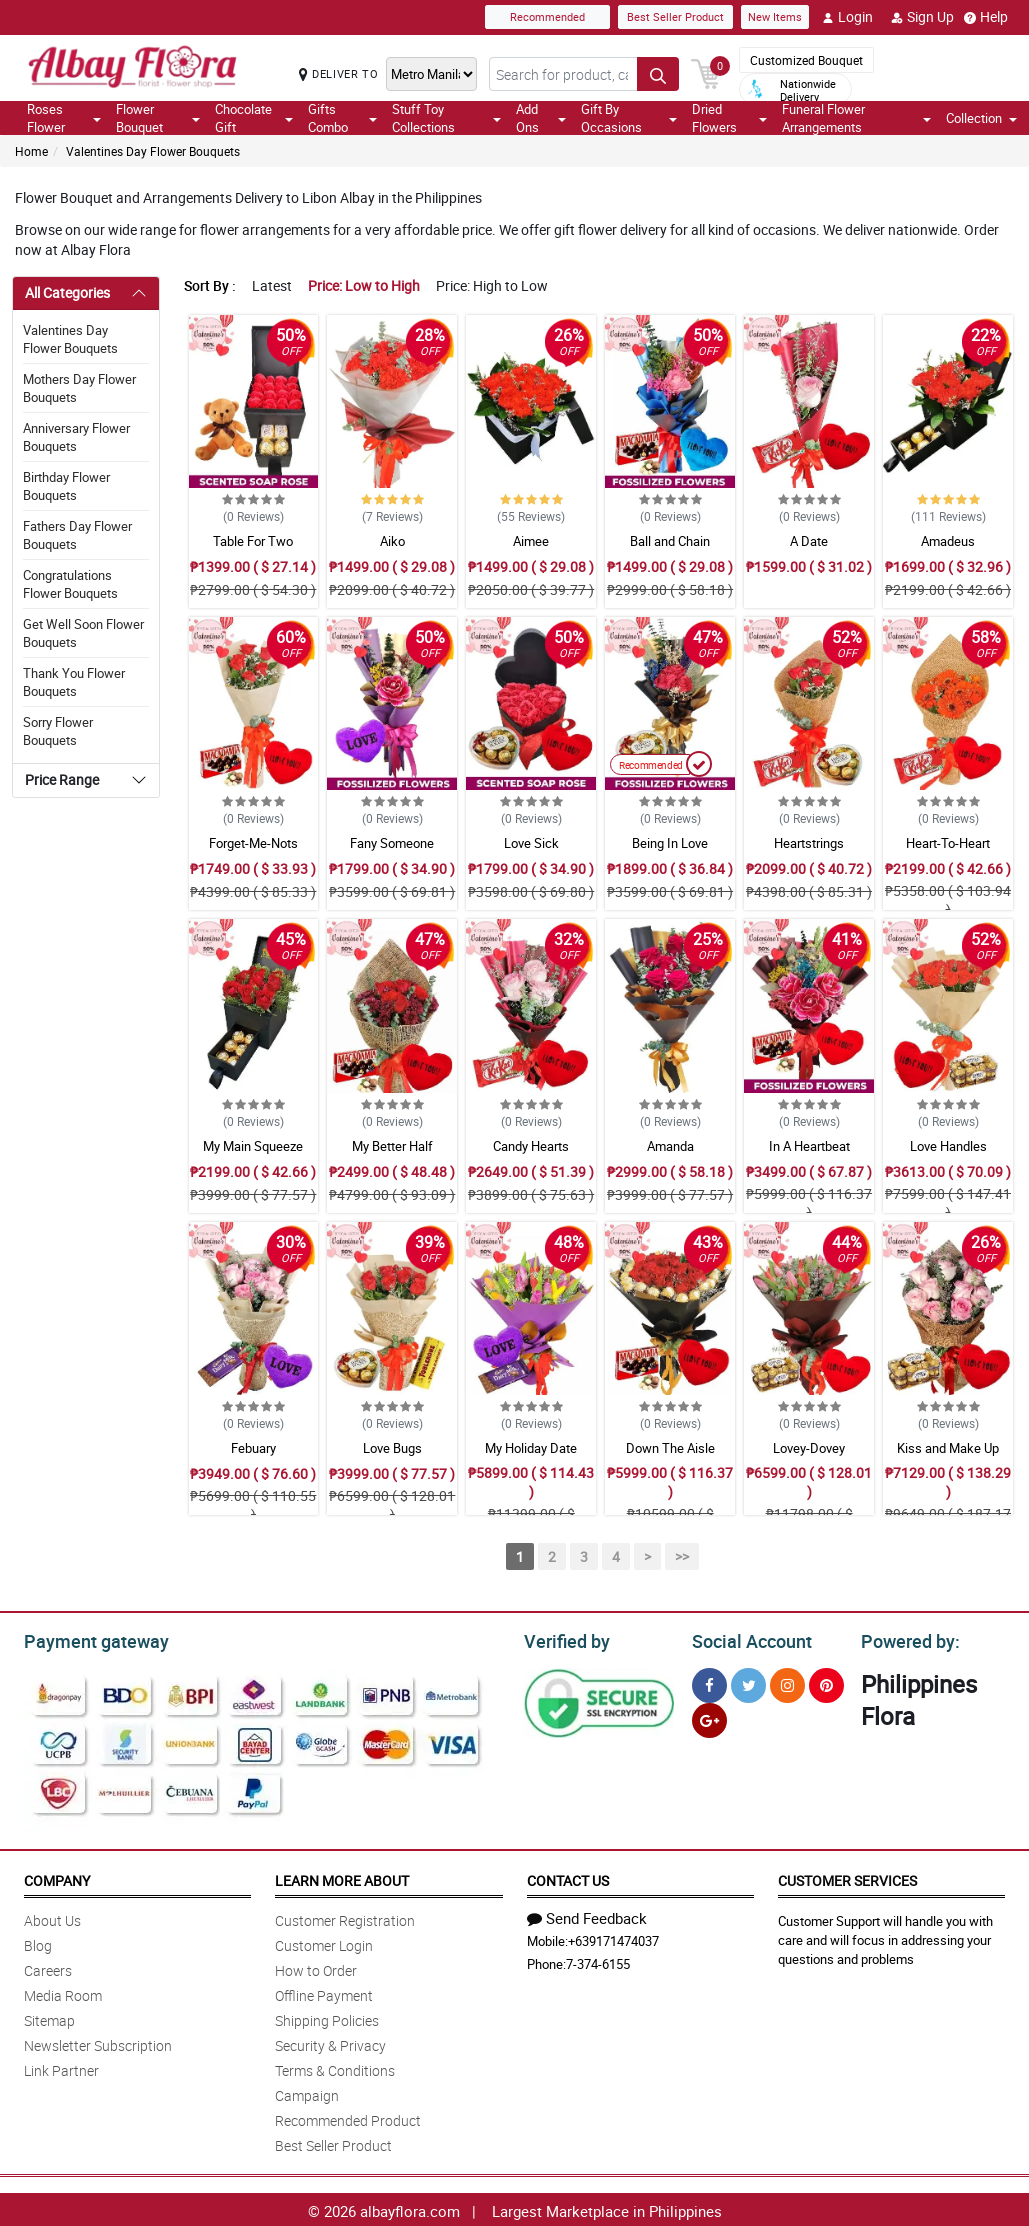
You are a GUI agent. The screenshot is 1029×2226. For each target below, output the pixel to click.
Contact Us (568, 1877)
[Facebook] (709, 1682)
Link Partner (61, 2067)
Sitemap (49, 2017)
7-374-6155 (598, 1961)
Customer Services (847, 1877)
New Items (775, 16)
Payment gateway (87, 1639)
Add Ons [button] (541, 118)
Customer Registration (345, 1917)
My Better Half (392, 1146)
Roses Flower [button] (64, 118)
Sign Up (922, 17)
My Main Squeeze (253, 1146)
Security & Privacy (330, 2042)
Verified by (564, 1639)
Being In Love (670, 843)
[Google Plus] (709, 1717)
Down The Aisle (670, 1448)
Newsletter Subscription (98, 2042)
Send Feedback (587, 1915)
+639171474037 (613, 1938)
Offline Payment (324, 1992)
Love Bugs (392, 1448)
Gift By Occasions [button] (628, 118)
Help (986, 17)
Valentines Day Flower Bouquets (153, 151)
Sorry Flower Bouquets (58, 731)
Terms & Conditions (335, 2067)
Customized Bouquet (806, 60)
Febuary (253, 1448)
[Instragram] (787, 1682)
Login (847, 17)
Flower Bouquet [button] (158, 118)
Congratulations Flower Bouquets (70, 584)
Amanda (670, 1146)
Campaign (307, 2092)
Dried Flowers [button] (729, 118)
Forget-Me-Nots (253, 843)
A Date (809, 541)
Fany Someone (392, 843)
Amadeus (948, 541)
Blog (38, 1942)
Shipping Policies (327, 2017)
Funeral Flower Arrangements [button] (856, 118)
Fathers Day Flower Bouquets (77, 535)
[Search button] (658, 74)
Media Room (63, 1992)
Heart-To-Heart (948, 843)
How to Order (316, 1967)
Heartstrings (809, 843)
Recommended (547, 16)
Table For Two (253, 541)
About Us (52, 1917)
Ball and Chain (670, 541)
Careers (48, 1967)
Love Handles (948, 1146)
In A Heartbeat (809, 1146)
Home (31, 151)
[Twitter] (748, 1682)
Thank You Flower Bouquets (74, 682)
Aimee (531, 541)
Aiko (392, 541)
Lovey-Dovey (809, 1448)
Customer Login (324, 1942)
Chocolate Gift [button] (254, 118)
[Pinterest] (826, 1682)
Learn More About (342, 1877)
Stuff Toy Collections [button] (446, 118)
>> (682, 1556)
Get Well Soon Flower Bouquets (83, 633)
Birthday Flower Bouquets (66, 486)
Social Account (746, 1639)
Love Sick (531, 843)
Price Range (62, 779)
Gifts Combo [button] (342, 118)
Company (57, 1877)
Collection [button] (981, 118)
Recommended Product (348, 2117)
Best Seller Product (675, 16)
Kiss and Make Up (948, 1448)
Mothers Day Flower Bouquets (79, 388)
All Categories (67, 292)
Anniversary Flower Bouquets (76, 437)
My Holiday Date (531, 1448)
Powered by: (906, 1639)
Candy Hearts (531, 1146)
